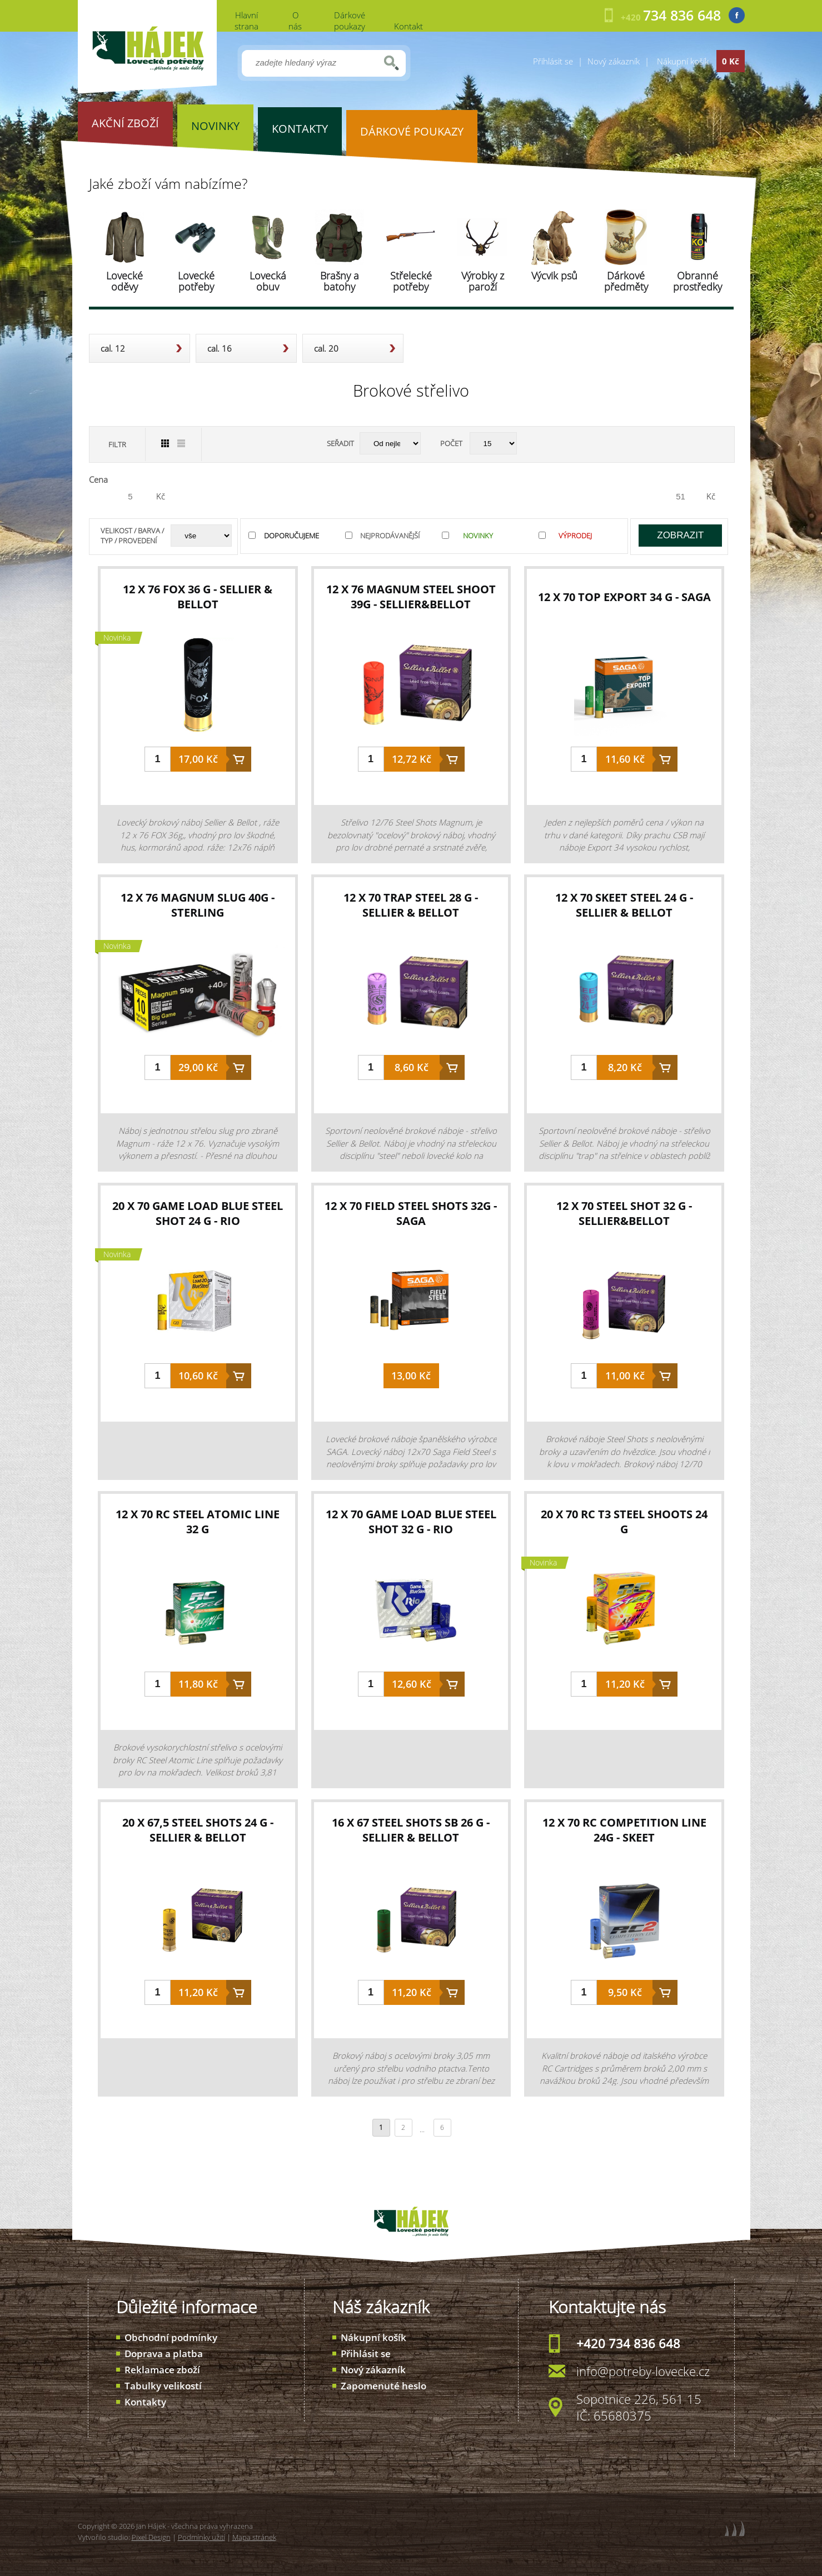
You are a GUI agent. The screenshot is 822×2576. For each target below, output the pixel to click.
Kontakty (145, 2401)
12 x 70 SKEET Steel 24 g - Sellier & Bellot (624, 905)
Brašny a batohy (339, 281)
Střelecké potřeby (411, 281)
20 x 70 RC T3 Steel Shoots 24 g (624, 1522)
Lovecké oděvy (124, 281)
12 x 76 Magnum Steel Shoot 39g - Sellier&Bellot (411, 597)
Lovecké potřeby (196, 281)
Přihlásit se (553, 61)
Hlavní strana (246, 20)
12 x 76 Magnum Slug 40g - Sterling (198, 905)
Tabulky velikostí (163, 2385)
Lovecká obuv (268, 281)
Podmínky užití (201, 2537)
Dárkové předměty (626, 281)
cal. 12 (113, 348)
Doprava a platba (163, 2353)
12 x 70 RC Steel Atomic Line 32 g (198, 1522)
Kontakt (408, 26)
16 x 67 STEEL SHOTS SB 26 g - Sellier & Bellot (411, 1830)
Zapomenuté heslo (383, 2385)
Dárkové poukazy (349, 20)
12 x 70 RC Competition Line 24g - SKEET (624, 1830)
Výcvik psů (554, 275)
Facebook (737, 15)
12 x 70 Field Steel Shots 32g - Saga (411, 1213)
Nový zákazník (613, 61)
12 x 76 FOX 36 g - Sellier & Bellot (197, 597)
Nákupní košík (373, 2337)
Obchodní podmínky (170, 2337)
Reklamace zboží (162, 2369)
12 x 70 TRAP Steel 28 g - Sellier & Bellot (410, 905)
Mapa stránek (254, 2537)
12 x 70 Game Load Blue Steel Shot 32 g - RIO (411, 1522)
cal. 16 (219, 348)
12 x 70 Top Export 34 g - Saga (624, 596)
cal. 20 (326, 348)
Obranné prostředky (697, 281)
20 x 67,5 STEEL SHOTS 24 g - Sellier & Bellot (197, 1830)
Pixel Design (151, 2537)
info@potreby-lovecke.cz (643, 2371)
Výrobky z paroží (482, 281)
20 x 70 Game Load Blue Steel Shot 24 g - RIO (197, 1213)
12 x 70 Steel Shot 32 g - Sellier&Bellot (624, 1213)
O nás (295, 20)
